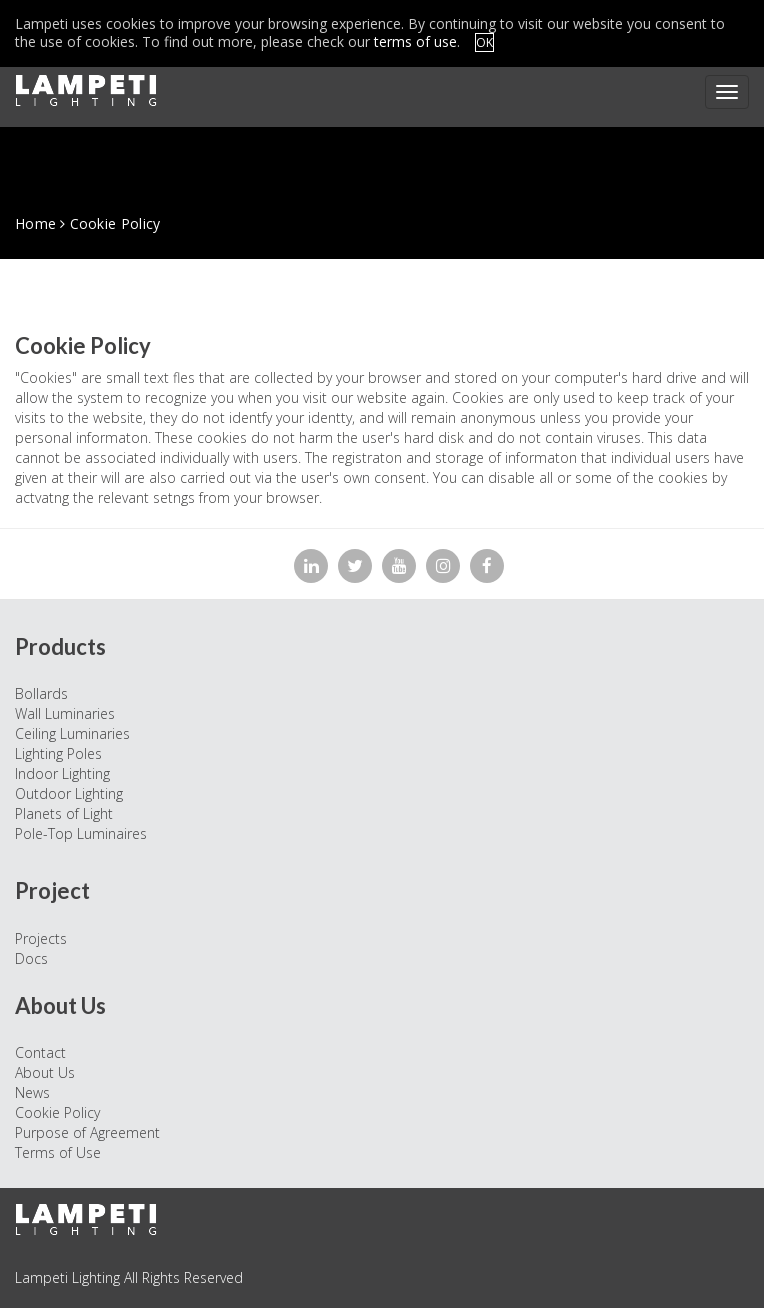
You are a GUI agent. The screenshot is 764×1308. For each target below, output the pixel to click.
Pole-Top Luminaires (81, 833)
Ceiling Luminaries (72, 733)
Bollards (41, 693)
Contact (40, 1052)
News (32, 1092)
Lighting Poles (58, 753)
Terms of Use (58, 1152)
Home (35, 223)
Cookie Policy (57, 1112)
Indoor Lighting (62, 773)
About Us (45, 1072)
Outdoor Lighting (69, 793)
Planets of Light (64, 813)
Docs (31, 958)
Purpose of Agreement (87, 1132)
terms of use (415, 41)
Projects (41, 938)
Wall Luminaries (65, 713)
